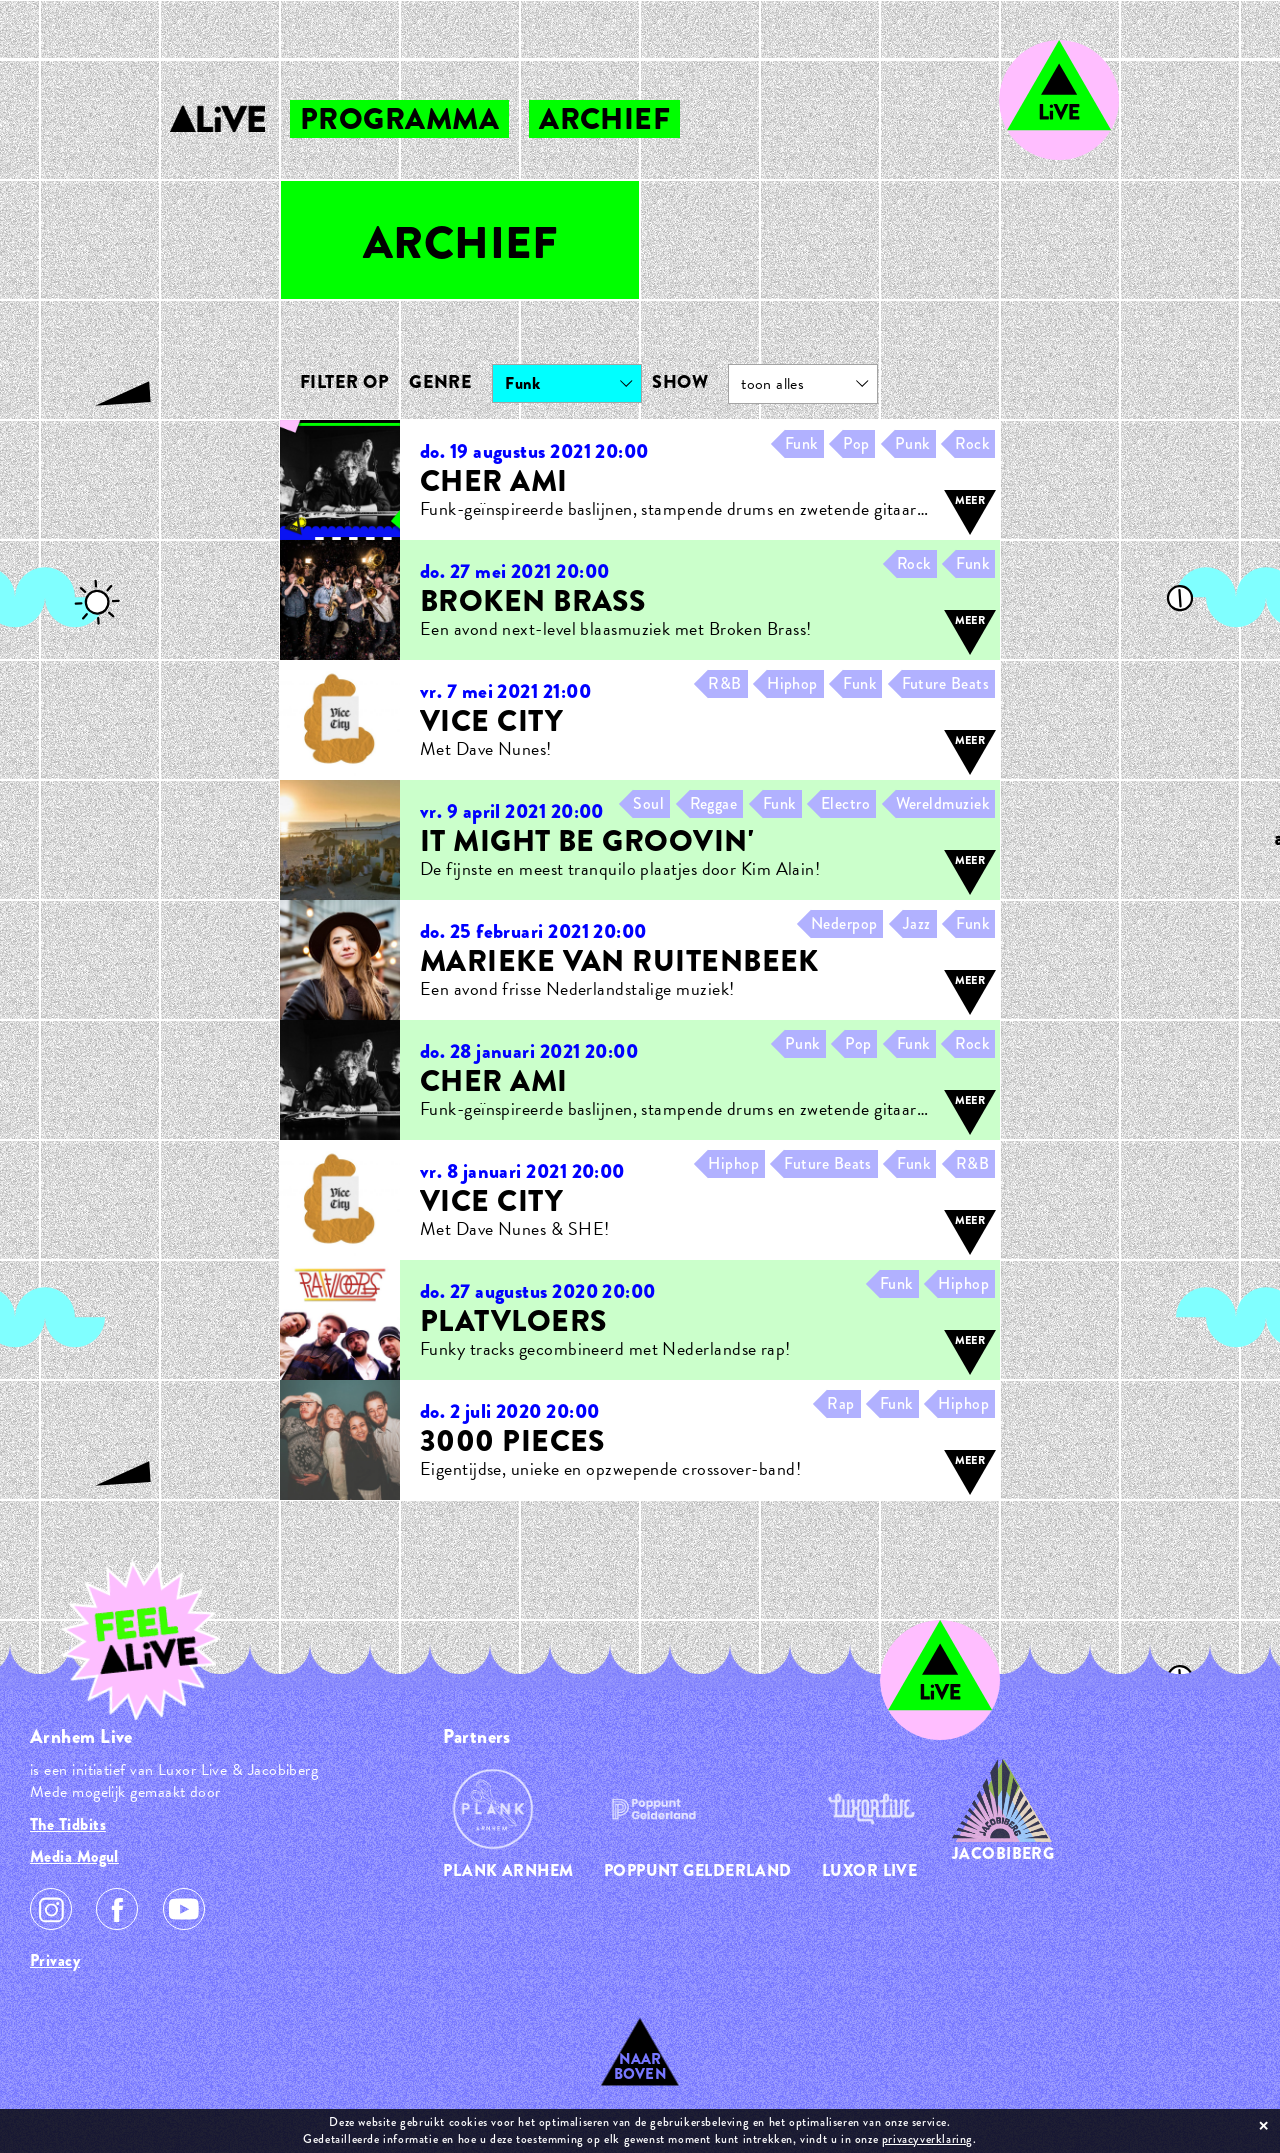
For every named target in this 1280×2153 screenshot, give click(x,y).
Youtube (184, 1909)
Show (680, 382)
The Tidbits (68, 1824)
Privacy (55, 1960)
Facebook (117, 1909)
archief (604, 119)
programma (399, 119)
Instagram (51, 1909)
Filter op (344, 382)
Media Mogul (74, 1856)
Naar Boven (640, 2066)
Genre (440, 382)
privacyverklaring (927, 2139)
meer (970, 500)
